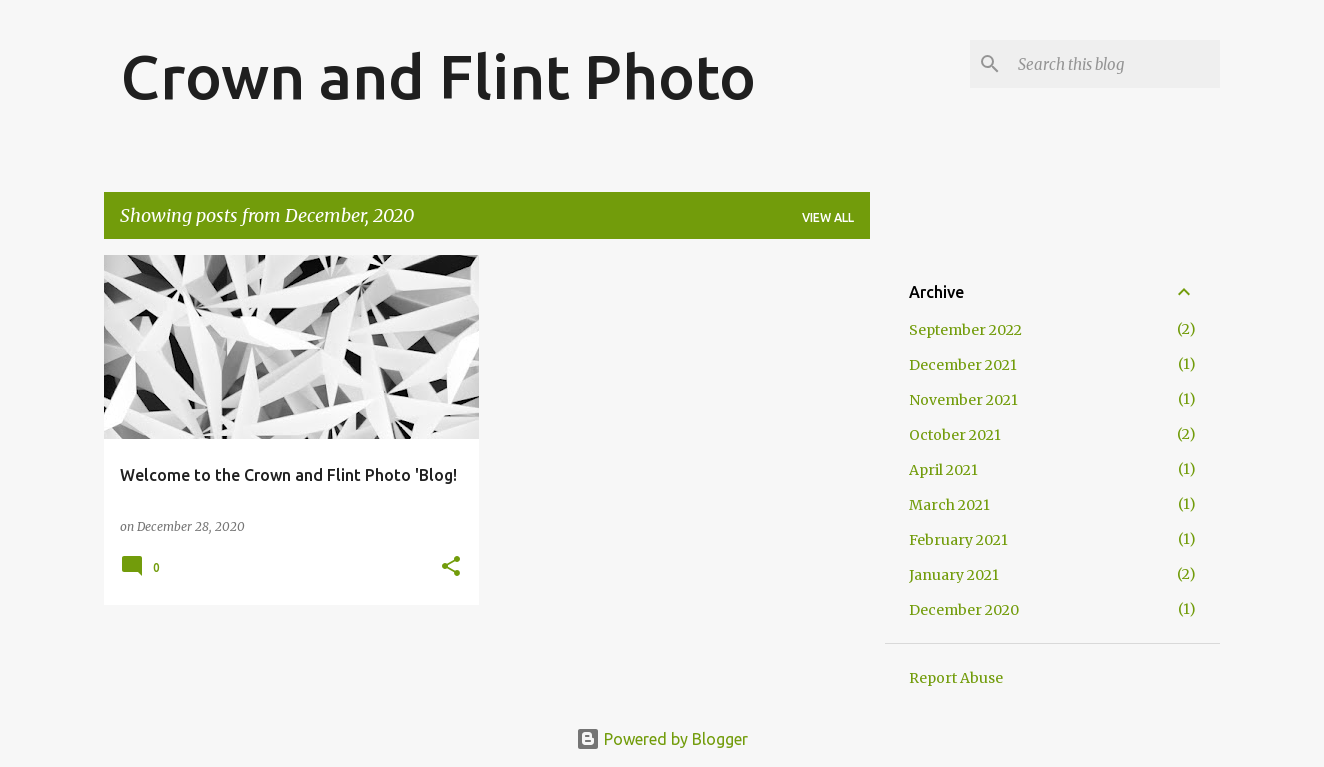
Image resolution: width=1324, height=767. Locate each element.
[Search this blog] (1115, 64)
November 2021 (963, 400)
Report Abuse (956, 678)
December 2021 (963, 365)
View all (828, 217)
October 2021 (955, 435)
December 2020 (964, 610)
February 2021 (958, 540)
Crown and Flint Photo (438, 76)
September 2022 (965, 330)
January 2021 (954, 575)
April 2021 (943, 470)
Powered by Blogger (662, 739)
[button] (451, 567)
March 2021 (949, 505)
